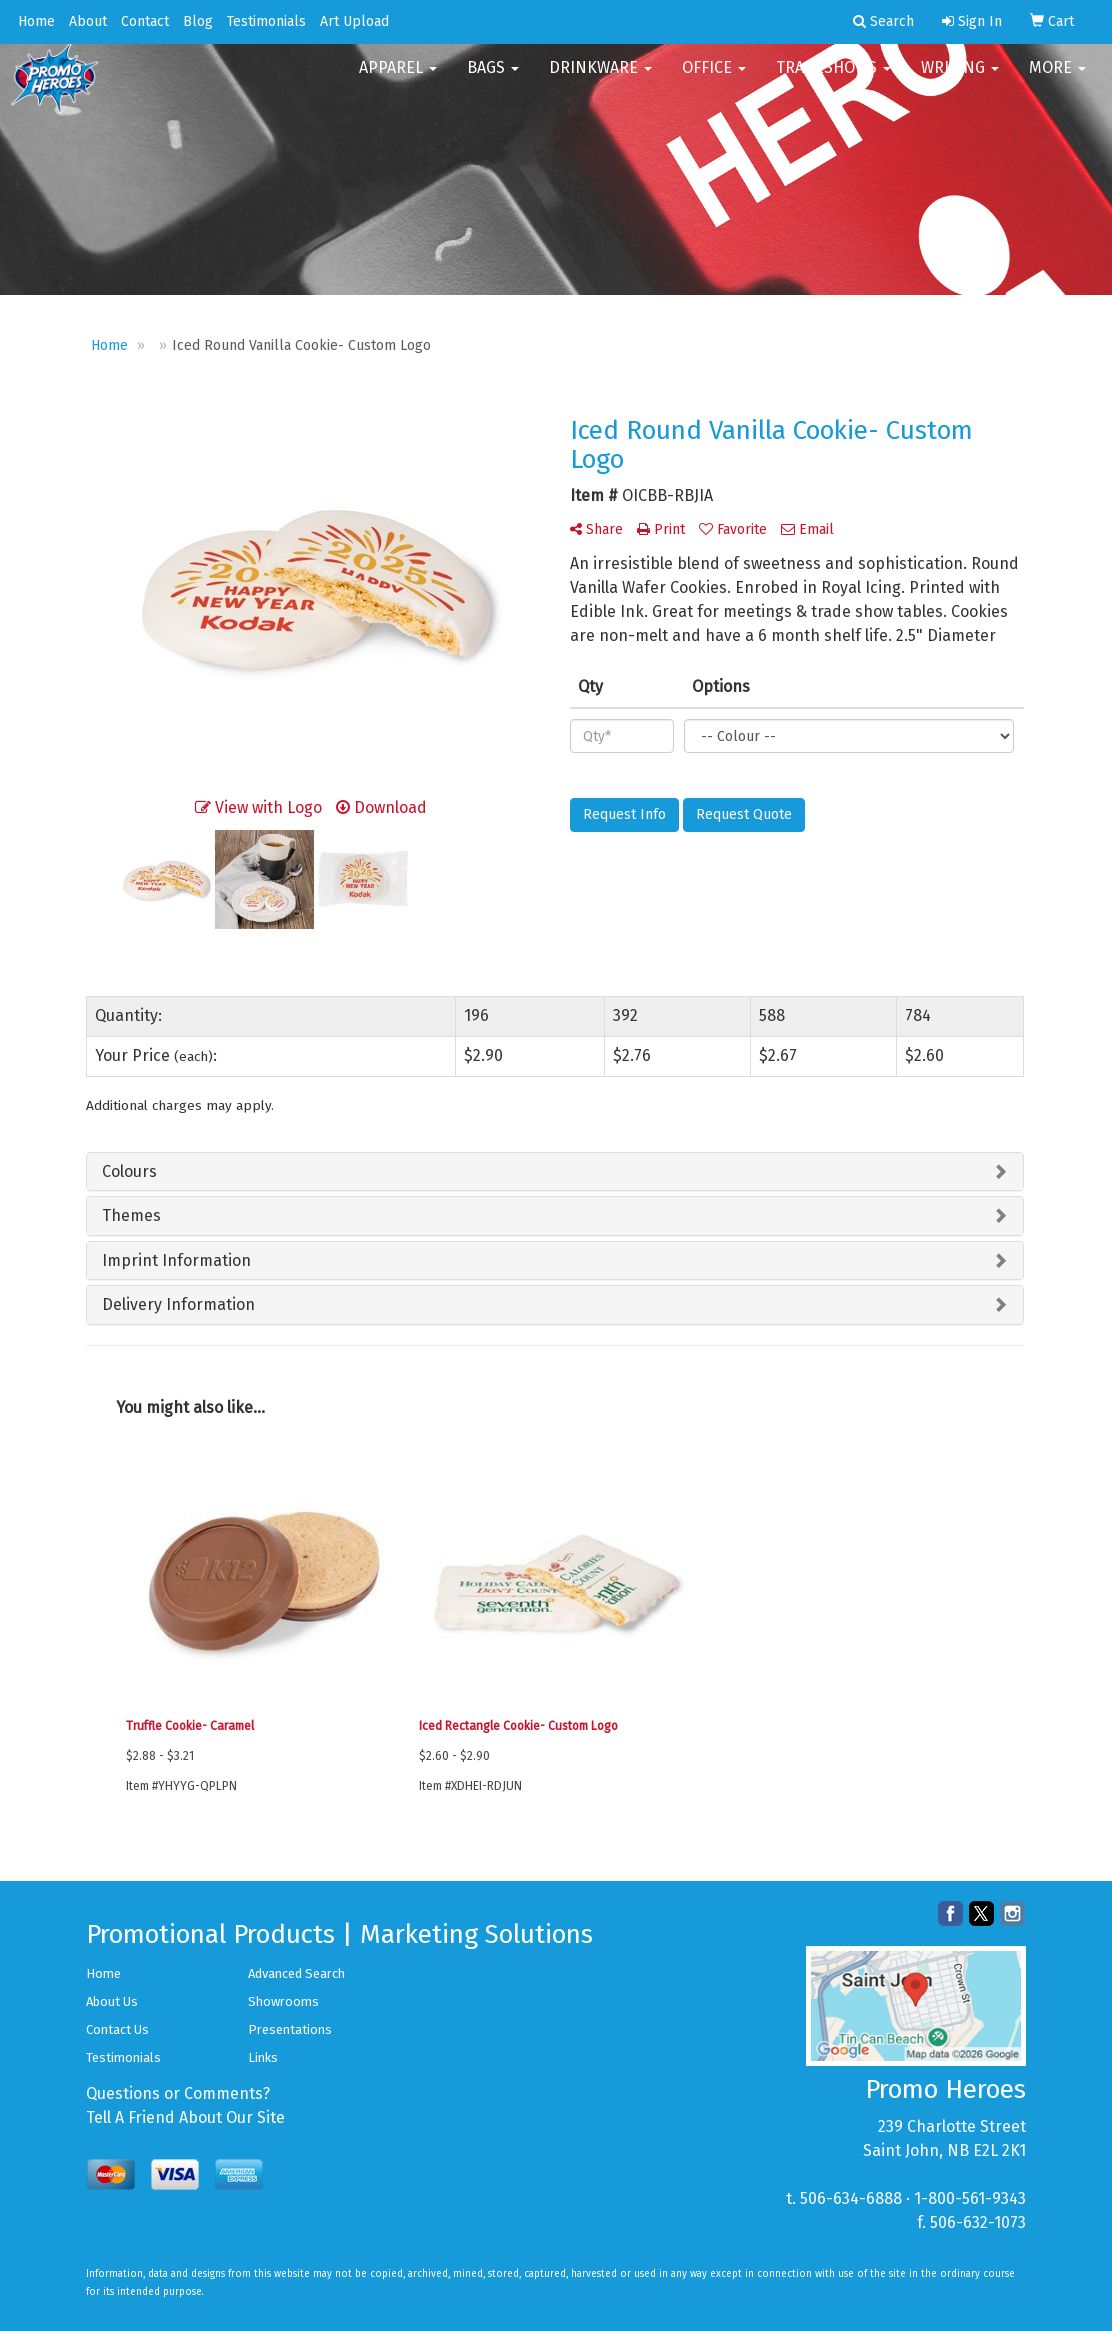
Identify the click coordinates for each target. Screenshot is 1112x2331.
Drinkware (600, 79)
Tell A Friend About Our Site (185, 2117)
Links (263, 2057)
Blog (198, 21)
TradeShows (833, 79)
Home (36, 21)
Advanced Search (296, 1973)
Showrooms (283, 2001)
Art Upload (354, 21)
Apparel (398, 79)
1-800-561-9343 (970, 2198)
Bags (493, 79)
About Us (112, 2001)
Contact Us (117, 2029)
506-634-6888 (851, 2198)
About (88, 21)
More (1057, 79)
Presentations (290, 2029)
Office (714, 79)
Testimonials (266, 21)
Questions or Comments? (178, 2093)
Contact (145, 21)
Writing (960, 79)
